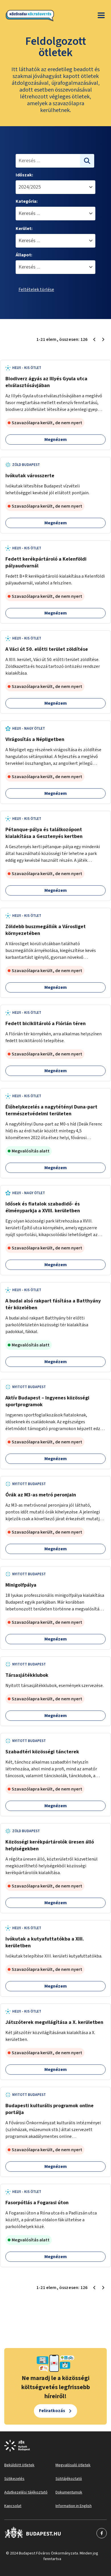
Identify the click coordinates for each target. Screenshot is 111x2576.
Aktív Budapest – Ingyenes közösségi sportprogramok (47, 1401)
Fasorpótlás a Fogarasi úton (37, 2202)
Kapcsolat (12, 2506)
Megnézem (55, 439)
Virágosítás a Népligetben (34, 739)
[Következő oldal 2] (103, 339)
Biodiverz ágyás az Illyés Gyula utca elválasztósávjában (46, 382)
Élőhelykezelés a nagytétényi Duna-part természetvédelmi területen (51, 1110)
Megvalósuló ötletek (73, 2465)
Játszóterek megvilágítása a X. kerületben (54, 2022)
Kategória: (27, 201)
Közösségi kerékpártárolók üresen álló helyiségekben (49, 1845)
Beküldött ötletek (19, 2465)
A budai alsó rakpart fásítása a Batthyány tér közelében (53, 1304)
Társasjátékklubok (26, 1675)
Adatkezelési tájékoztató (26, 2492)
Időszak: (24, 175)
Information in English (74, 2506)
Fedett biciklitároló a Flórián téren (45, 1023)
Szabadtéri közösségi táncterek (42, 1751)
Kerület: (24, 228)
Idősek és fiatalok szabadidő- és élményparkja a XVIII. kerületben (42, 1207)
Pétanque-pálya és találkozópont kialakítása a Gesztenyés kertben (44, 833)
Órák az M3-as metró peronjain (40, 1494)
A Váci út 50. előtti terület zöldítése (46, 649)
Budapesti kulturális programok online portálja (49, 2109)
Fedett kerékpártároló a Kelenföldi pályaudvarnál (46, 562)
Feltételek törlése (36, 289)
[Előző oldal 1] (94, 339)
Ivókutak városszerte (29, 475)
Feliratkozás (52, 2411)
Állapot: (24, 255)
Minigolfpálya (20, 1585)
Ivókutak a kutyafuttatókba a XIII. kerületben (44, 1942)
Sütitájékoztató (69, 2479)
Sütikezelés (14, 2479)
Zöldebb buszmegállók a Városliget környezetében (45, 930)
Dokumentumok (69, 2492)
